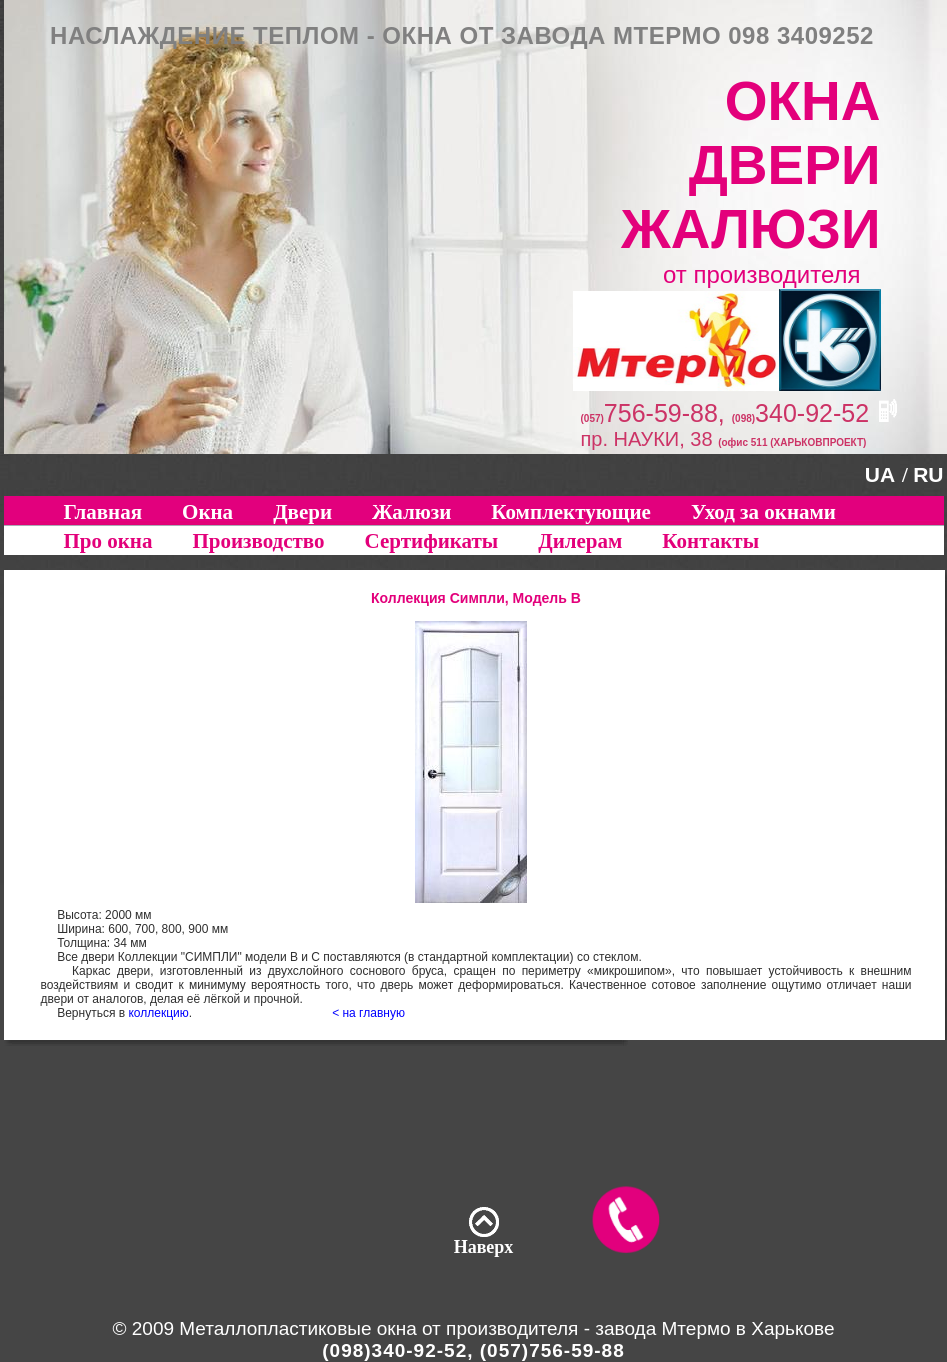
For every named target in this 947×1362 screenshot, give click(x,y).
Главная (103, 512)
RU (928, 474)
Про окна (108, 541)
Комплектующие (571, 512)
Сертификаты (432, 541)
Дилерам (580, 541)
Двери (302, 512)
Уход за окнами (763, 512)
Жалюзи (411, 512)
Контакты (710, 541)
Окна (207, 512)
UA (880, 474)
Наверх (484, 1247)
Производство (258, 541)
